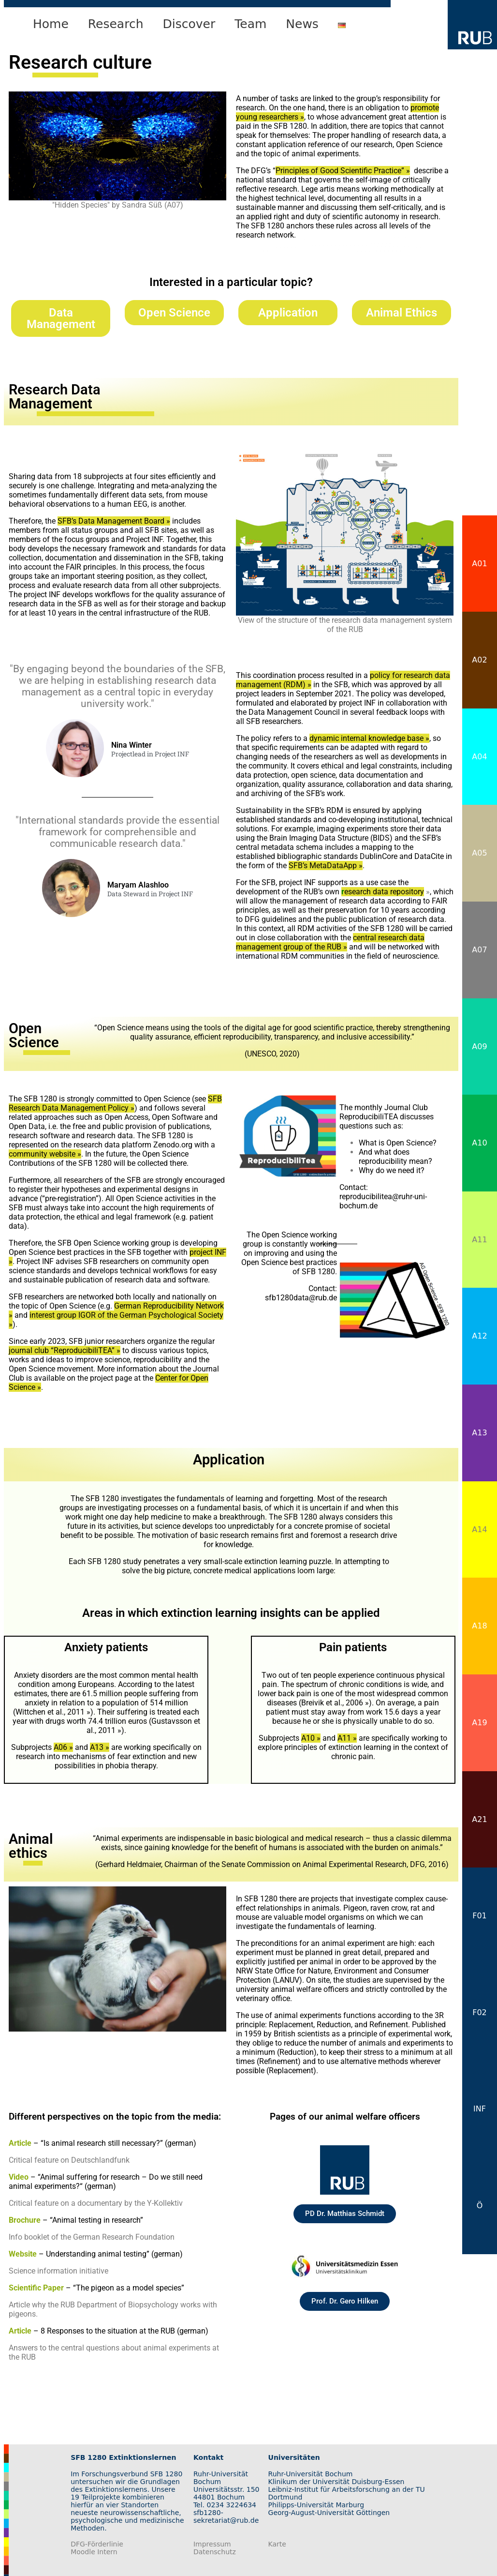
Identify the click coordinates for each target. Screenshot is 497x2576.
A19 (479, 1722)
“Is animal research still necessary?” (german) (118, 2143)
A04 (479, 756)
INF (479, 2108)
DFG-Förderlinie (97, 2544)
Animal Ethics (401, 312)
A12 (479, 1336)
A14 (479, 1529)
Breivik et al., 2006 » (335, 1702)
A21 (479, 1819)
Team (250, 24)
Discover (189, 24)
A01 (479, 563)
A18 (479, 1625)
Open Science (174, 312)
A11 (479, 1239)
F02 (479, 2012)
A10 (479, 1142)
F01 (479, 1915)
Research (116, 24)
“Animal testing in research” (96, 2220)
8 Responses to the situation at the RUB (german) (124, 2330)
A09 (479, 1046)
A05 (479, 853)
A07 (479, 949)
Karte (277, 2544)
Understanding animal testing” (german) (114, 2254)
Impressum (212, 2544)
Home (51, 24)
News (302, 24)
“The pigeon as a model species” (128, 2287)
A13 (479, 1432)
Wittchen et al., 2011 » (52, 1712)
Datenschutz (214, 2552)
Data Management (61, 318)
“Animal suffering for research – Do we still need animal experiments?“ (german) (106, 2181)
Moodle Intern (94, 2552)
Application (288, 312)
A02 (479, 659)
